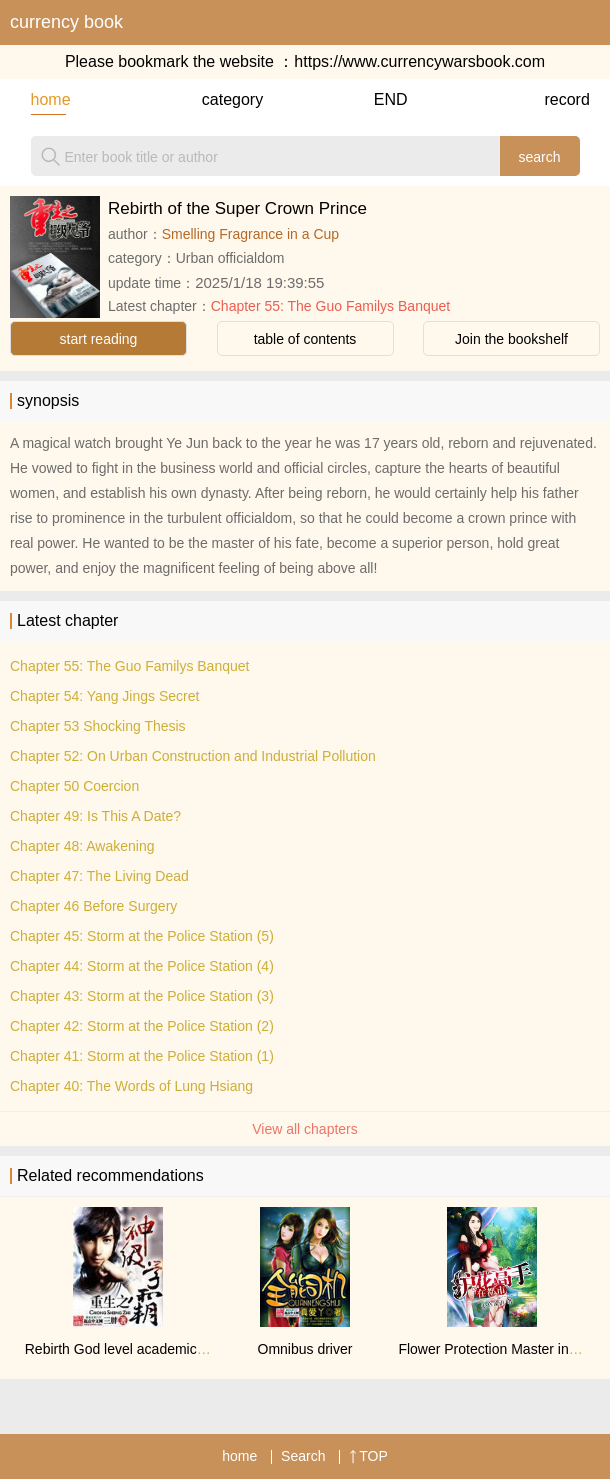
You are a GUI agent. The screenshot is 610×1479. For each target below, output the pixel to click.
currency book (66, 22)
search (539, 157)
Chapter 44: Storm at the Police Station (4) (142, 966)
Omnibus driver (305, 1349)
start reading (99, 339)
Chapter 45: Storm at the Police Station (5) (142, 936)
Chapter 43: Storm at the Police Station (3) (142, 996)
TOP (368, 1456)
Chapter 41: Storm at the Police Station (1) (142, 1056)
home (48, 99)
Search (303, 1456)
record (561, 99)
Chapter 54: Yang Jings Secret (104, 696)
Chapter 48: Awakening (82, 846)
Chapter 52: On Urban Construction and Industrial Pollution (193, 756)
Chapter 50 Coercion (74, 786)
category (219, 99)
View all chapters (305, 1129)
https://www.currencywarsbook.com (419, 61)
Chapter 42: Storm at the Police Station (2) (142, 1026)
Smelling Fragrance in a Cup (250, 234)
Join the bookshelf (511, 339)
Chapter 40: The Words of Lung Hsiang (131, 1086)
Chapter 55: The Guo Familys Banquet (330, 306)
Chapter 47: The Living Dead (99, 876)
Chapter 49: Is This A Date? (95, 816)
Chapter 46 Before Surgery (93, 906)
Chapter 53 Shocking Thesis (98, 726)
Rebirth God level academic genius (133, 1349)
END (391, 99)
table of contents (305, 339)
